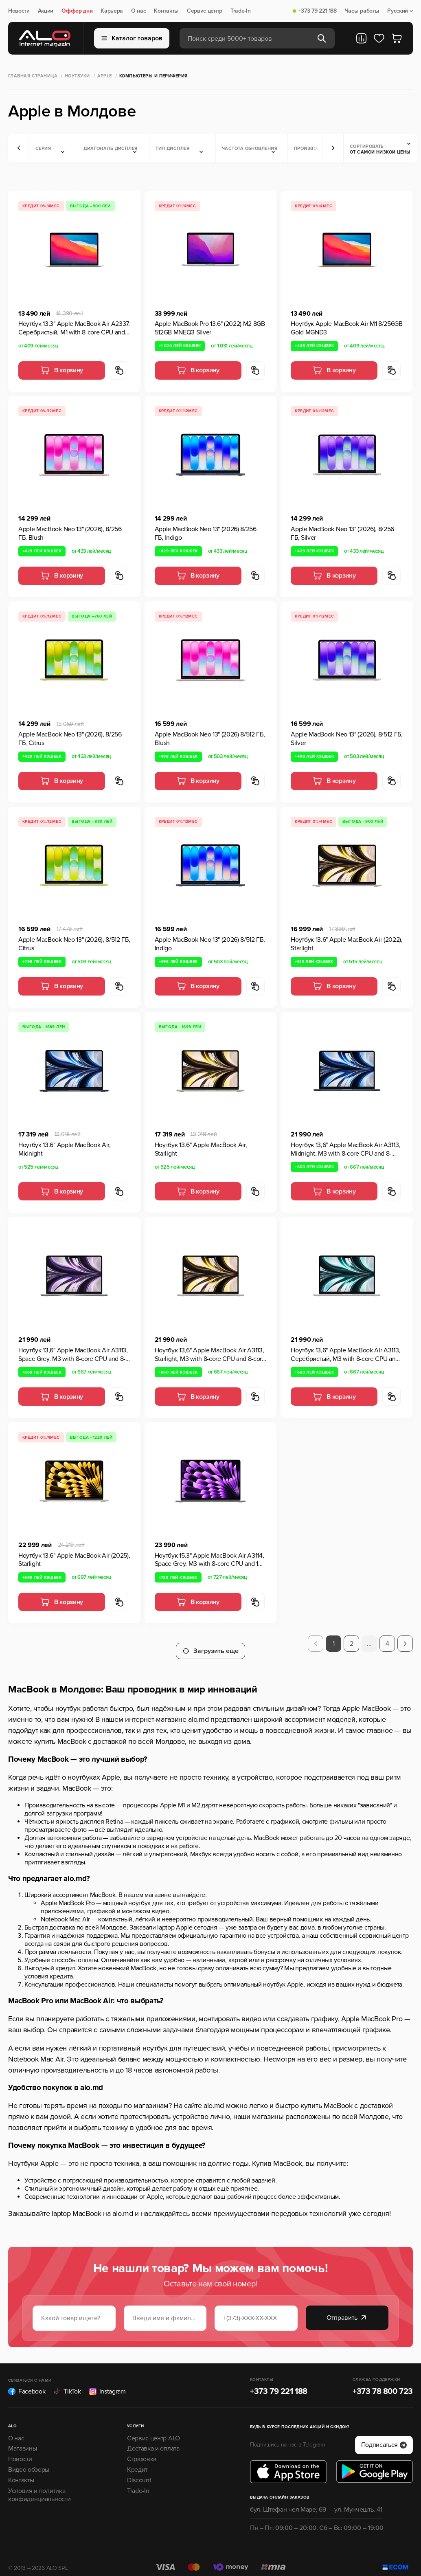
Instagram (107, 2384)
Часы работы (362, 11)
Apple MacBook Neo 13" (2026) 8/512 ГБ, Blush (210, 738)
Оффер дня (76, 11)
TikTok (67, 2384)
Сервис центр (204, 11)
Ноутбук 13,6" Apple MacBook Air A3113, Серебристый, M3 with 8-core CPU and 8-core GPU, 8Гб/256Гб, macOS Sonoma (345, 1354)
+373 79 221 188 (317, 11)
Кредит (137, 2463)
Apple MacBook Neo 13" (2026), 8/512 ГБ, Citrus (74, 944)
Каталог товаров (131, 38)
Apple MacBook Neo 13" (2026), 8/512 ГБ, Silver (347, 738)
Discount (139, 2473)
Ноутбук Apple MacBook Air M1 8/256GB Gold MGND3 (346, 328)
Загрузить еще (210, 1644)
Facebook (26, 2384)
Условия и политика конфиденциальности (39, 2487)
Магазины (22, 2442)
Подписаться (384, 2438)
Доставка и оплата (153, 2442)
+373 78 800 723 (383, 2384)
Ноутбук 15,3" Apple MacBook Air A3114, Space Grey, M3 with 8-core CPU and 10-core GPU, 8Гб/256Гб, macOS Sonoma (209, 1560)
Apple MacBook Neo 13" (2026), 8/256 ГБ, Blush (70, 533)
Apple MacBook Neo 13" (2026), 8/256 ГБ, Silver (342, 533)
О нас (138, 11)
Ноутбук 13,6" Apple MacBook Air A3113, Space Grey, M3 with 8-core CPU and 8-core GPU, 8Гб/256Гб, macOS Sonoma (73, 1354)
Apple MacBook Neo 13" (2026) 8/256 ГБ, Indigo (206, 533)
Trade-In (240, 11)
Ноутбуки (77, 76)
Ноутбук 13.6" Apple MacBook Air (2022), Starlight (347, 944)
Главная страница (32, 76)
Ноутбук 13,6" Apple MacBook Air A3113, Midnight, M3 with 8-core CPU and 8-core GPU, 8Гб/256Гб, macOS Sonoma (345, 1149)
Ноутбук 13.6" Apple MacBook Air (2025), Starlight (74, 1560)
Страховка (141, 2452)
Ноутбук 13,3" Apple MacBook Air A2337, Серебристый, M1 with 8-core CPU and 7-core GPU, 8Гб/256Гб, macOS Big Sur (74, 328)
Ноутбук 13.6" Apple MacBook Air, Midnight (64, 1149)
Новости (19, 11)
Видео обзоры (28, 2463)
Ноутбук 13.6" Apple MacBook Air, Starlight (201, 1149)
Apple (104, 76)
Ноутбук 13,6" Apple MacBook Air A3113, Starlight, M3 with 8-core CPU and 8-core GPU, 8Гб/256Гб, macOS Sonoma (210, 1354)
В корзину (61, 370)
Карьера (112, 11)
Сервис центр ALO (153, 2431)
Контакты (166, 11)
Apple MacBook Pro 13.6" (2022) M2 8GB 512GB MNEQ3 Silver (210, 328)
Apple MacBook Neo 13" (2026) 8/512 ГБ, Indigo (210, 944)
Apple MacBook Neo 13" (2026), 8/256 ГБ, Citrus (70, 738)
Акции (45, 11)
